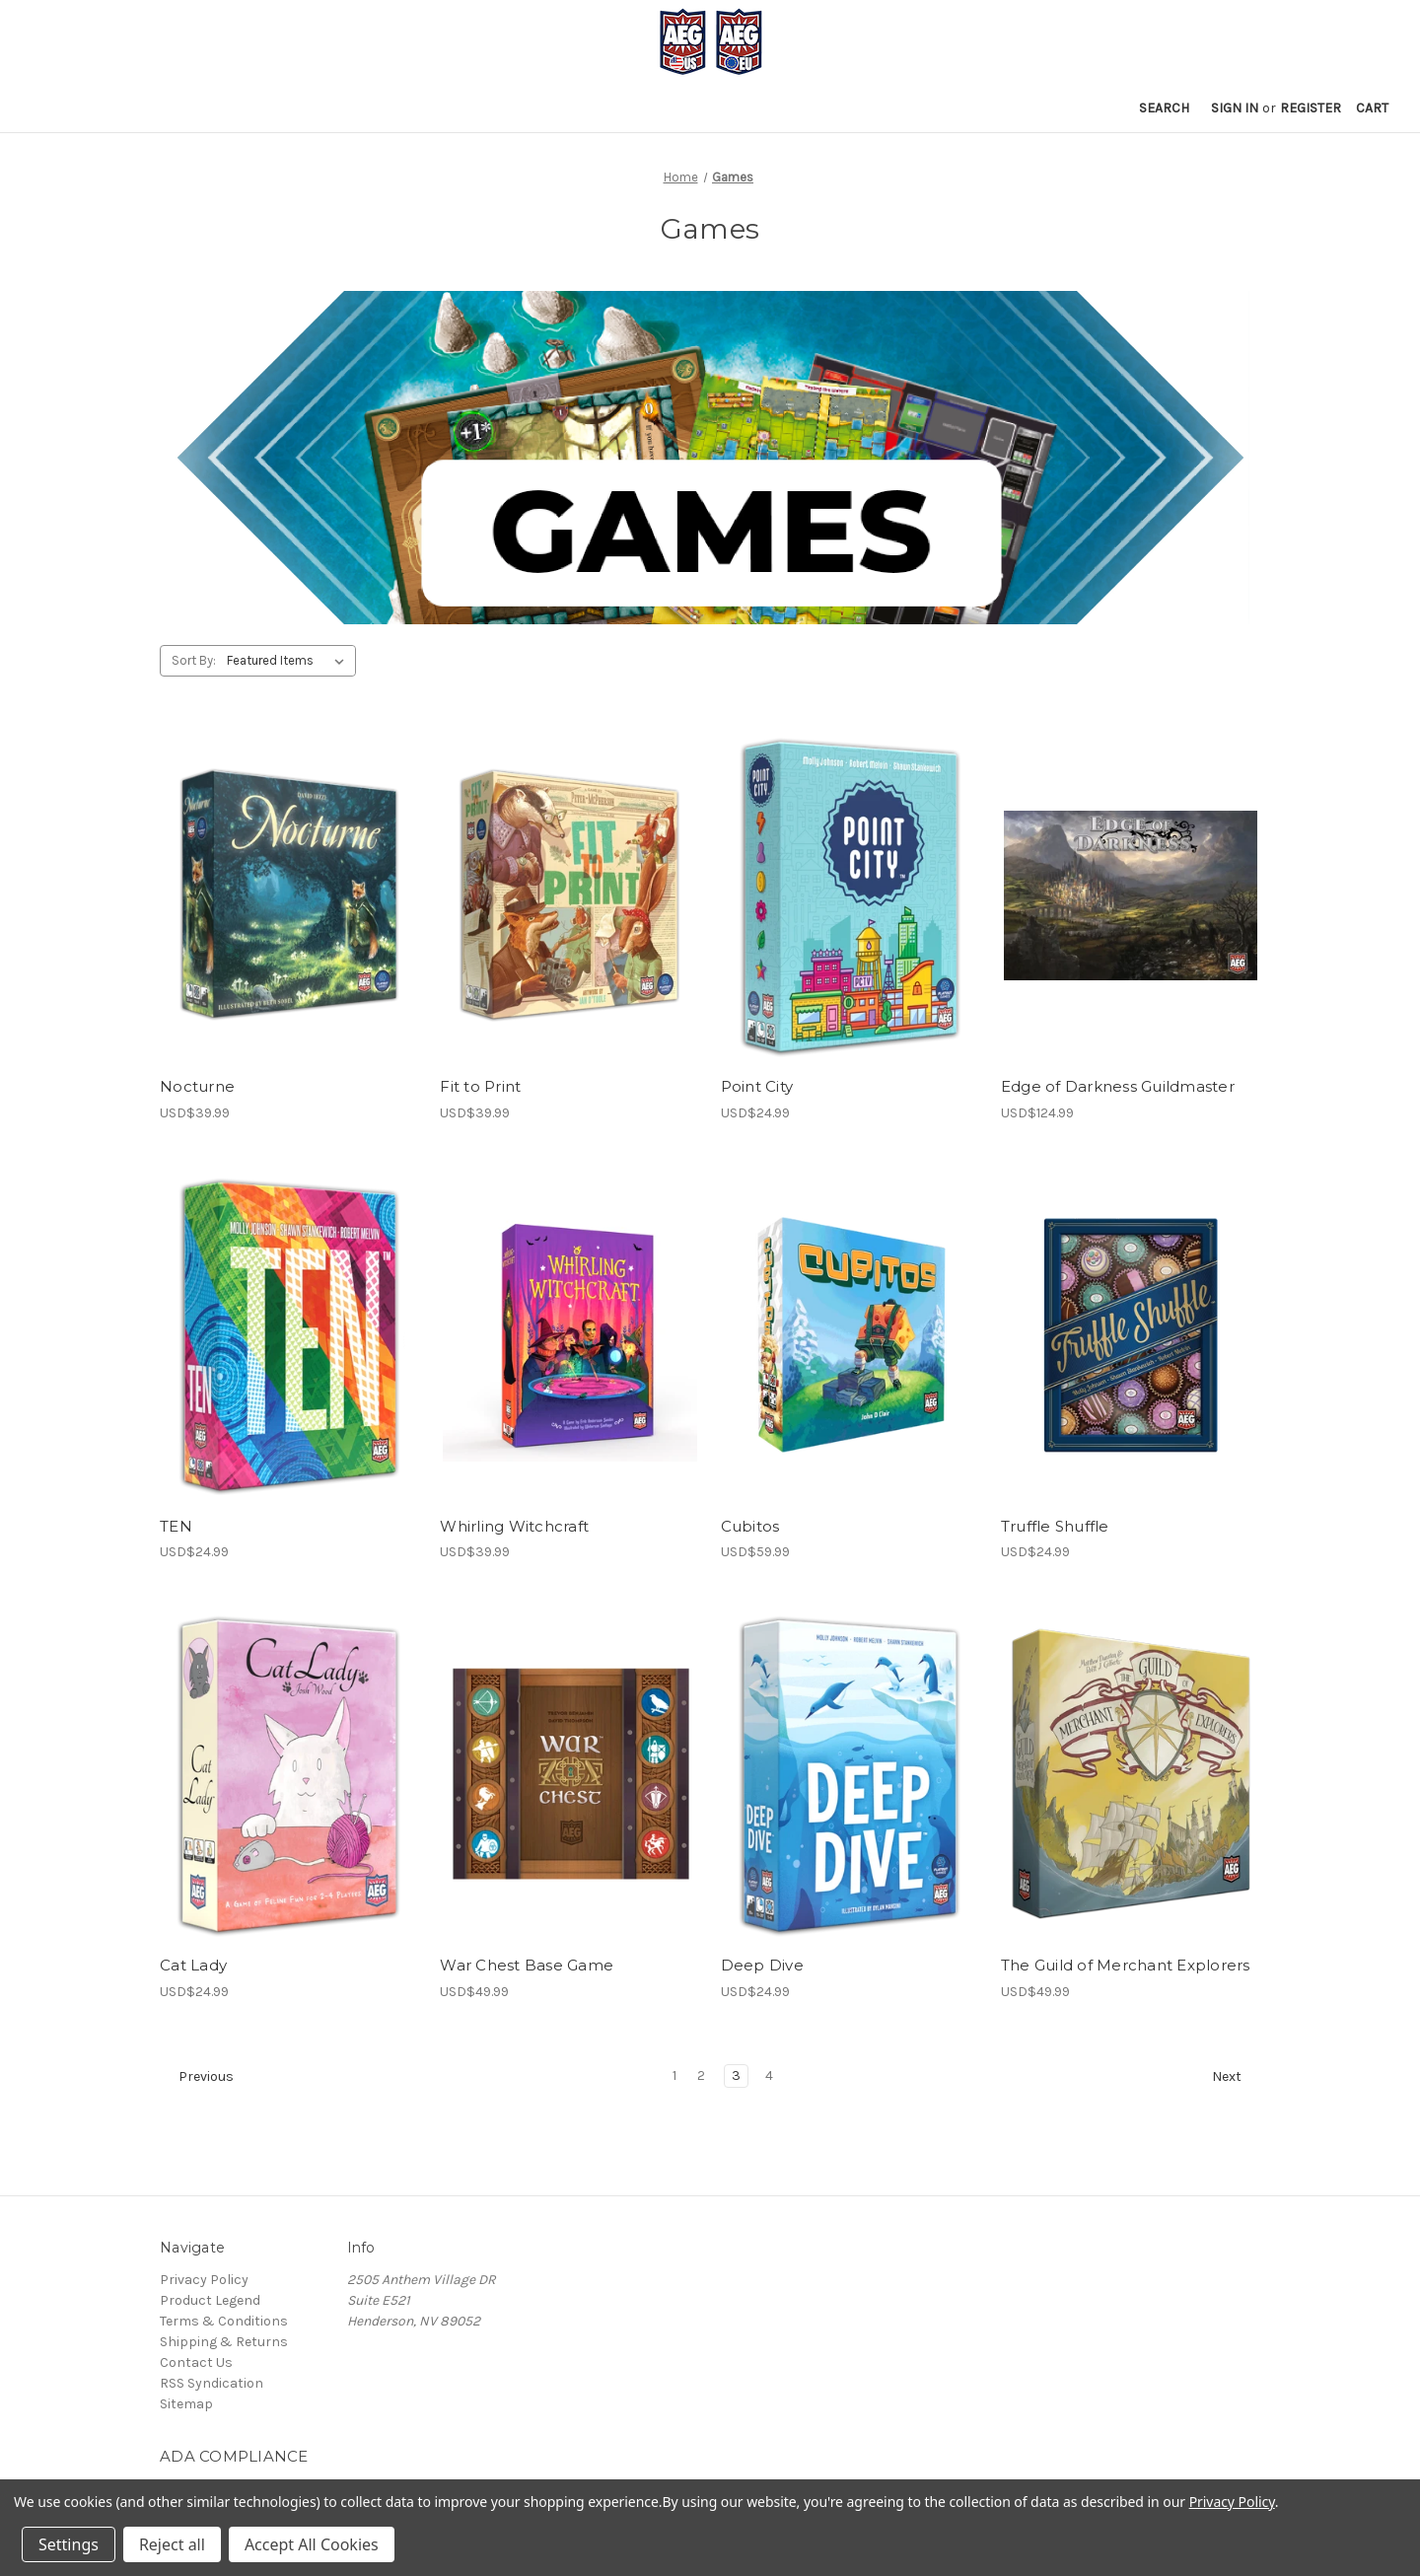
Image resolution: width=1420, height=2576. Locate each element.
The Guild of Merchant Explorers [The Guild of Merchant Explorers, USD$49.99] (1125, 1965)
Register (1310, 108)
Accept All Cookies (312, 2544)
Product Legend (210, 2300)
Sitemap (186, 2404)
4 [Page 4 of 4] (769, 2075)
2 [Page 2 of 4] (701, 2075)
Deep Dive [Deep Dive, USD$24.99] (762, 1965)
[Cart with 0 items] (1372, 108)
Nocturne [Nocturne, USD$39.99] (197, 1086)
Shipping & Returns (224, 2341)
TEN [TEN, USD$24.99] (176, 1526)
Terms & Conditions (224, 2321)
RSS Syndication (211, 2383)
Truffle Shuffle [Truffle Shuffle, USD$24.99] (1055, 1526)
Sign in (1234, 108)
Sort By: (194, 660)
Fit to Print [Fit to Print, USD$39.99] (480, 1086)
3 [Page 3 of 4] (736, 2075)
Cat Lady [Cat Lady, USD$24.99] (193, 1965)
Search (1164, 108)
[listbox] (289, 661)
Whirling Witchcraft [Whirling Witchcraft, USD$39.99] (514, 1526)
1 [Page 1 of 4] (674, 2075)
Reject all (172, 2544)
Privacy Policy (204, 2279)
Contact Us (196, 2362)
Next (1235, 2077)
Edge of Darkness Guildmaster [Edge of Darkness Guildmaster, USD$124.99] (1118, 1086)
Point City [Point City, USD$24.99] (757, 1086)
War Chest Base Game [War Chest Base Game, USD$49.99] (526, 1965)
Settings (68, 2544)
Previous (197, 2077)
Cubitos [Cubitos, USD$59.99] (750, 1526)
